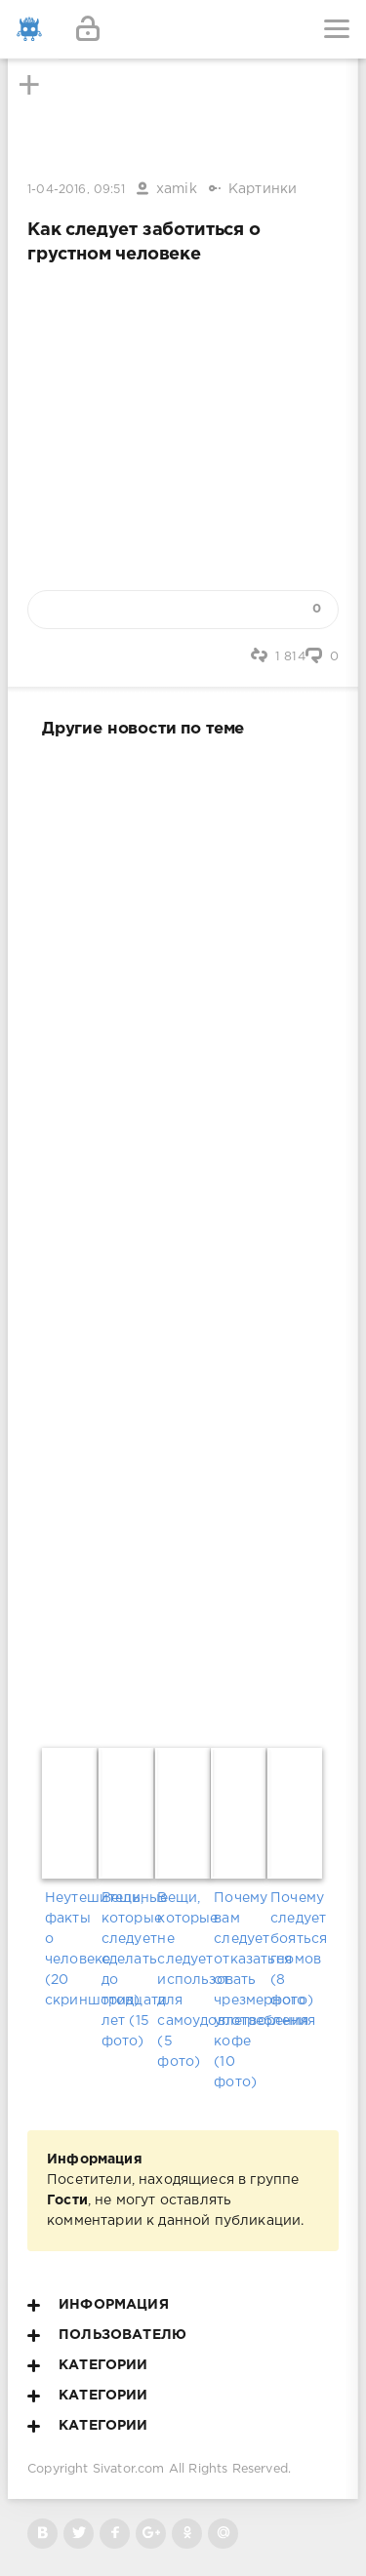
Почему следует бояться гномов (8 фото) (295, 1949)
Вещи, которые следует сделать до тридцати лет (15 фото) (127, 1969)
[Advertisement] (183, 1239)
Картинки (262, 189)
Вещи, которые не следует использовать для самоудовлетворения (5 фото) (182, 1980)
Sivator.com (129, 2469)
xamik (176, 189)
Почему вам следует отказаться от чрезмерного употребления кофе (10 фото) (239, 1990)
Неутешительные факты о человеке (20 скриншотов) (70, 1949)
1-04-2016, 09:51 (76, 189)
